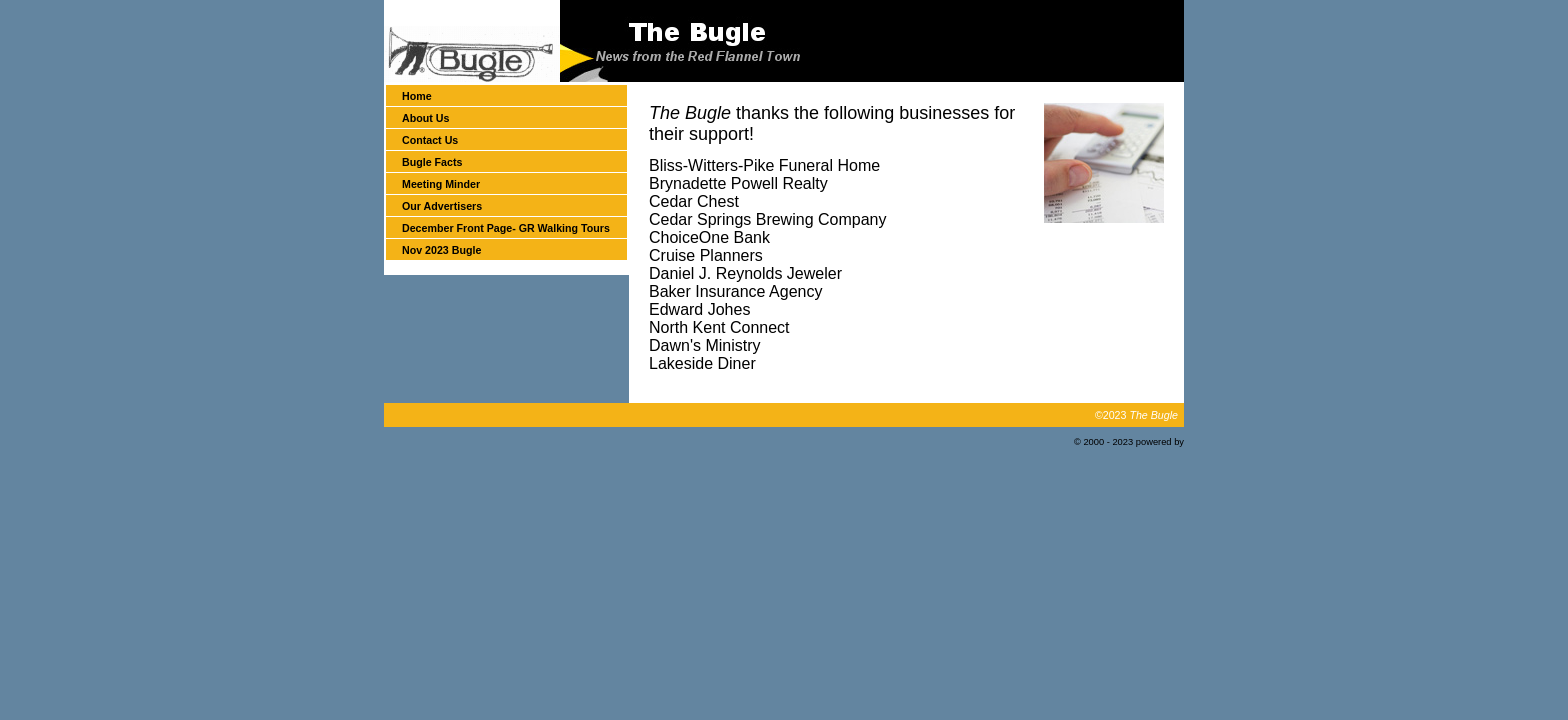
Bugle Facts (432, 162)
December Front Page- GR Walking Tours (506, 228)
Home (417, 96)
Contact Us (430, 140)
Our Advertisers (442, 206)
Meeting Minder (441, 184)
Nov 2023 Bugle (441, 250)
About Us (425, 118)
